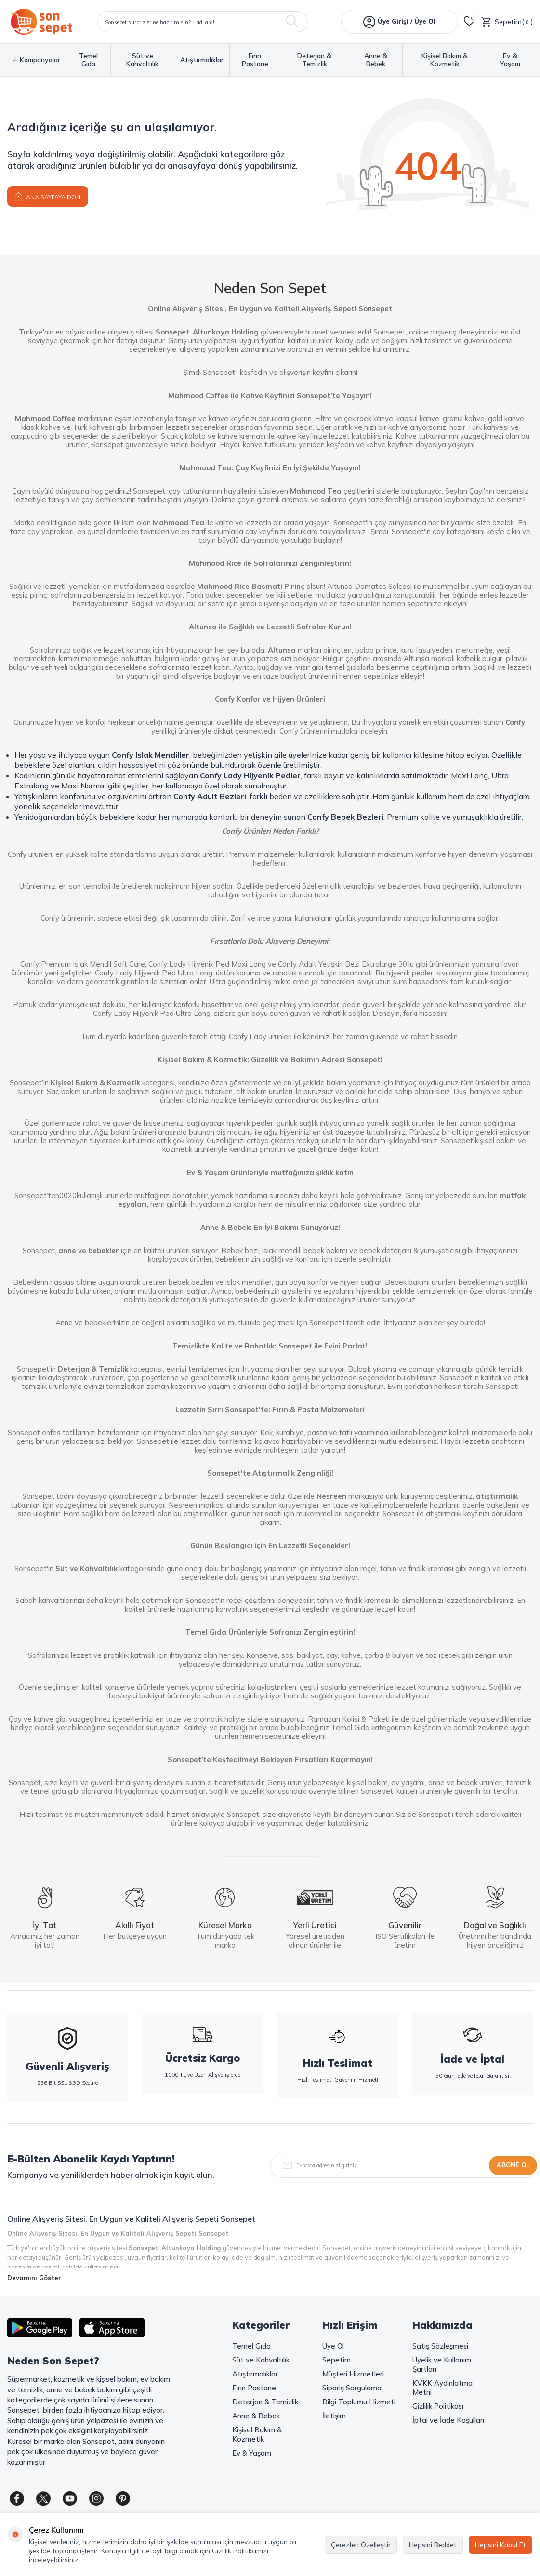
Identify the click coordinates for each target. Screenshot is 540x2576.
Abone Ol (513, 2165)
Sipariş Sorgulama (352, 2387)
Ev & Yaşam (510, 60)
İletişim (334, 2415)
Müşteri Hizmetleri (353, 2373)
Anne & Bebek (375, 60)
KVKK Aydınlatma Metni (442, 2387)
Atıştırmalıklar (202, 60)
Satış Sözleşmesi (440, 2345)
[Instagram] (96, 2498)
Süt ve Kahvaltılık (142, 60)
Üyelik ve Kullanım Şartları (441, 2364)
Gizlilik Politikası (437, 2406)
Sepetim (336, 2359)
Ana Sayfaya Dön (47, 195)
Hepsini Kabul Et (500, 2544)
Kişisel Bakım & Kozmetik (444, 60)
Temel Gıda (88, 60)
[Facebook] (16, 2498)
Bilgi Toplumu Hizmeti (358, 2401)
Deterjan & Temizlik (314, 60)
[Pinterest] (122, 2498)
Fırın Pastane (255, 60)
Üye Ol (333, 2345)
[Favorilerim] (469, 22)
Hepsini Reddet (433, 2544)
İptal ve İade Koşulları (448, 2420)
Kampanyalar (36, 60)
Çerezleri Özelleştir (361, 2544)
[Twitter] (43, 2498)
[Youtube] (69, 2498)
